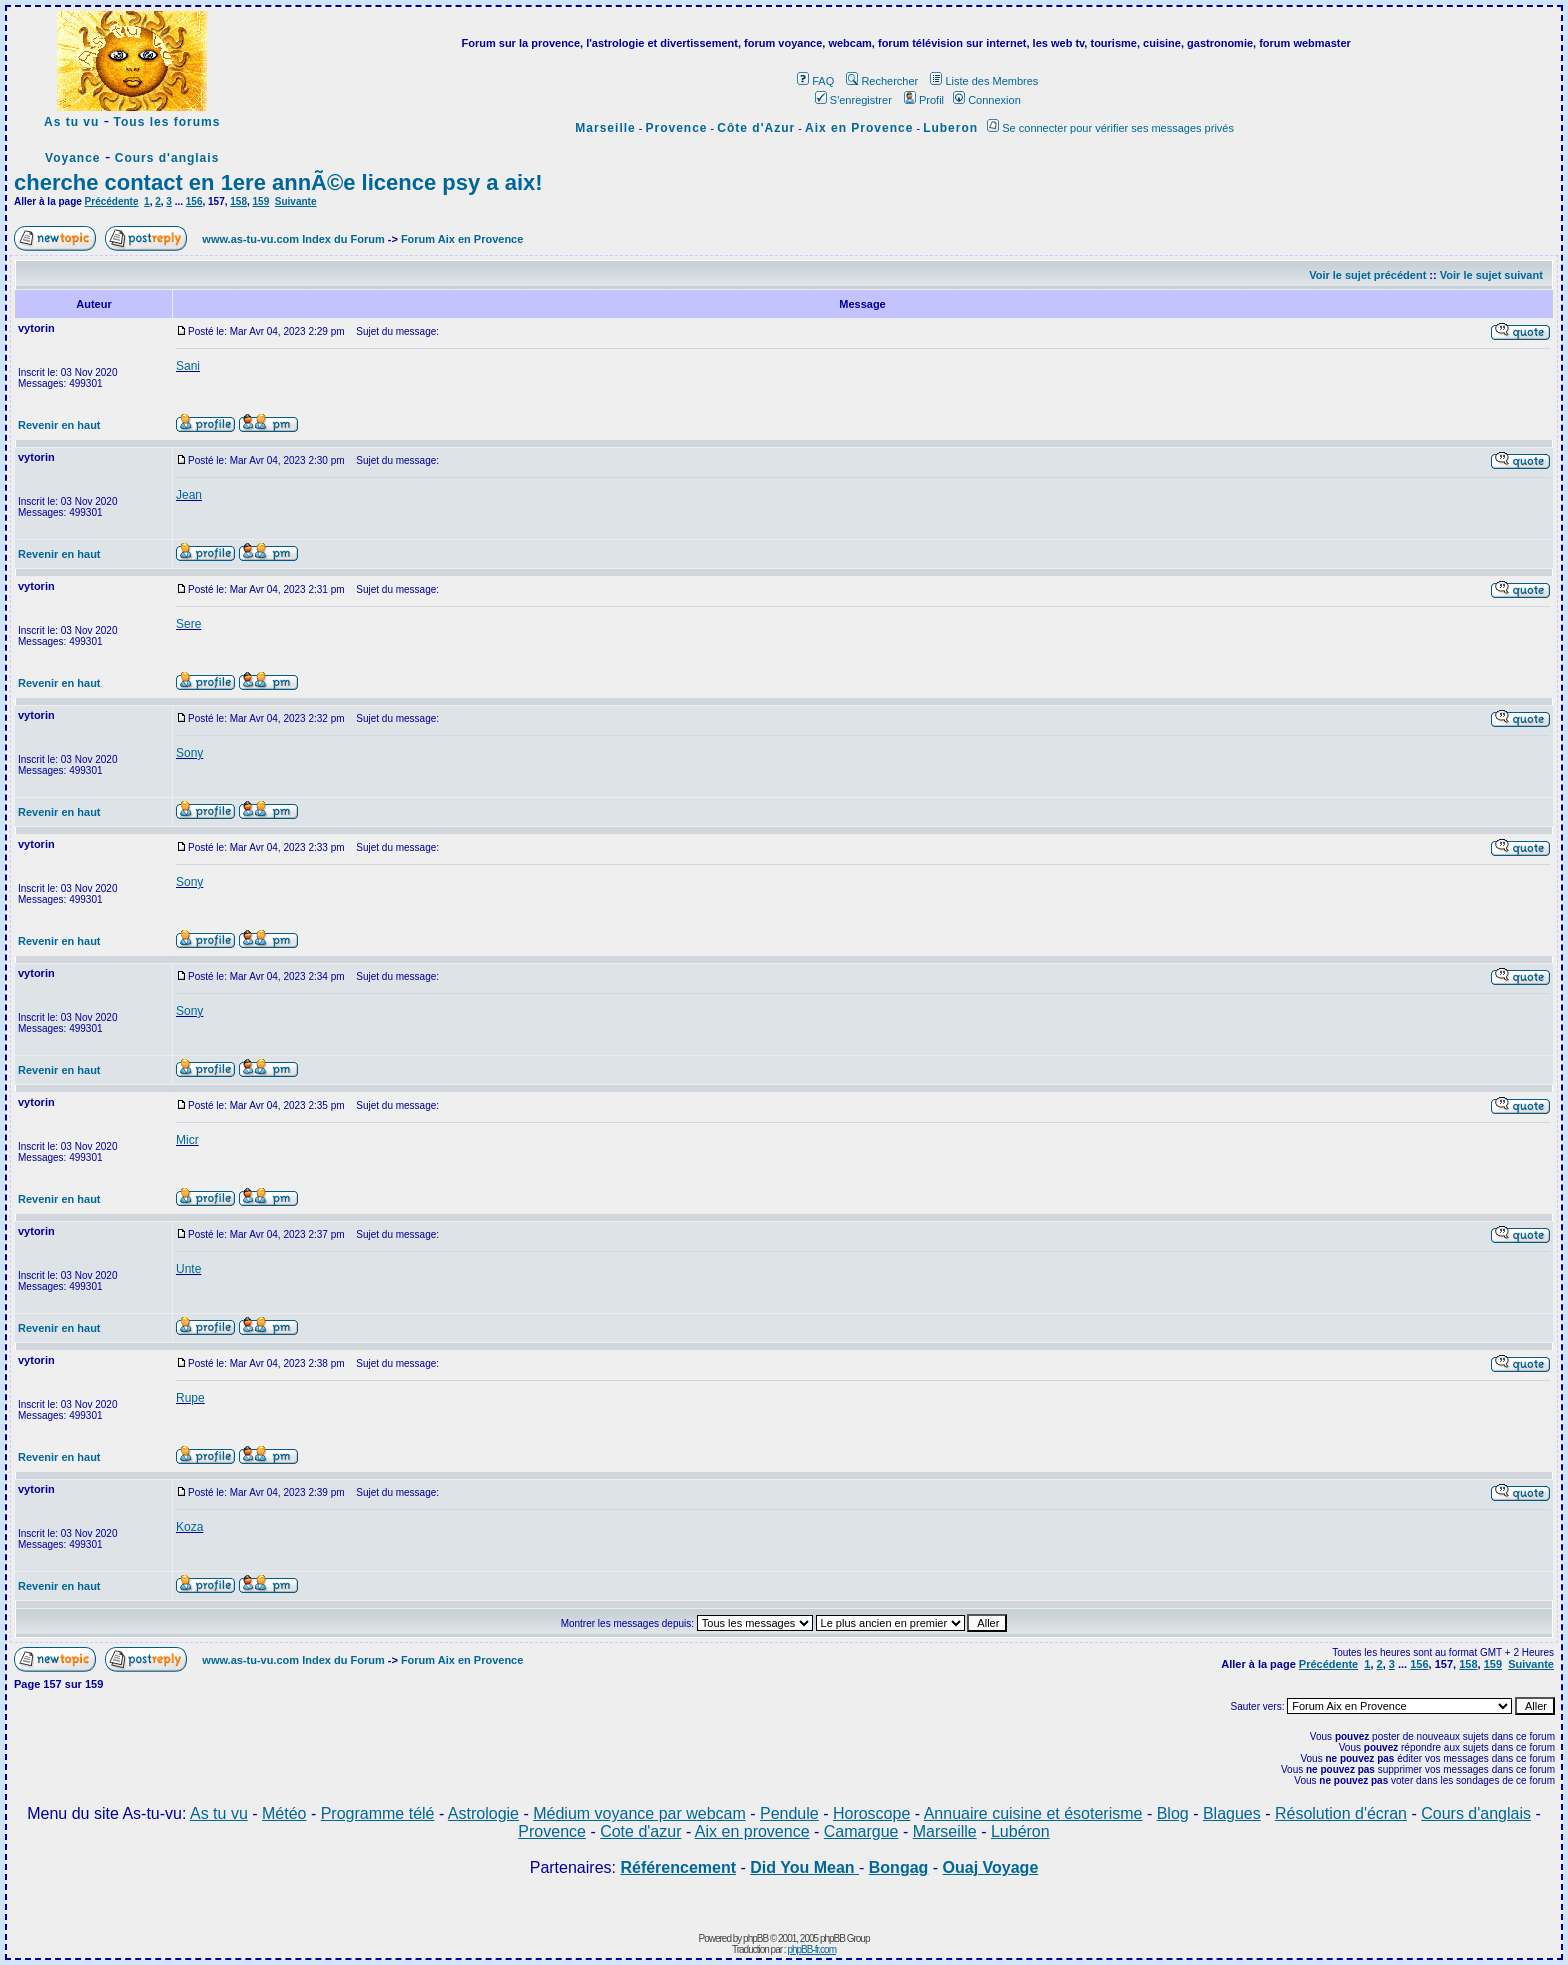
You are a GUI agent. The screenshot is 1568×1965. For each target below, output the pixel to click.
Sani (188, 366)
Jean (189, 495)
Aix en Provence (859, 128)
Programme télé (378, 1813)
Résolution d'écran (1341, 1813)
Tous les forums (167, 122)
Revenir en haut (59, 425)
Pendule (789, 1813)
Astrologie (483, 1813)
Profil (924, 100)
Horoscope (871, 1813)
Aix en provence (752, 1831)
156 (194, 201)
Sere (188, 624)
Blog (1173, 1813)
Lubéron (1020, 1831)
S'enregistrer (853, 100)
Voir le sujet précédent (1367, 275)
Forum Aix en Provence (462, 239)
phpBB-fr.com (811, 1949)
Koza (189, 1527)
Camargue (861, 1831)
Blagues (1232, 1813)
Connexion (987, 100)
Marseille (605, 128)
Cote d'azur (640, 1831)
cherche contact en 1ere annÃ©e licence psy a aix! (278, 182)
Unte (188, 1269)
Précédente (112, 201)
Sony (189, 753)
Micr (187, 1140)
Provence (677, 128)
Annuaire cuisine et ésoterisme (1033, 1813)
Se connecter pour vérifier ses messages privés (1110, 128)
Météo (284, 1813)
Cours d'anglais (167, 158)
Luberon (950, 128)
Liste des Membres (984, 81)
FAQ (815, 81)
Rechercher (882, 81)
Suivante (296, 201)
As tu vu (71, 122)
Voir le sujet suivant (1491, 275)
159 (261, 201)
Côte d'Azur (756, 128)
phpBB (755, 1938)
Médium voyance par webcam (639, 1813)
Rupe (190, 1398)
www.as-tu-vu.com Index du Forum (293, 239)
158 (238, 201)
